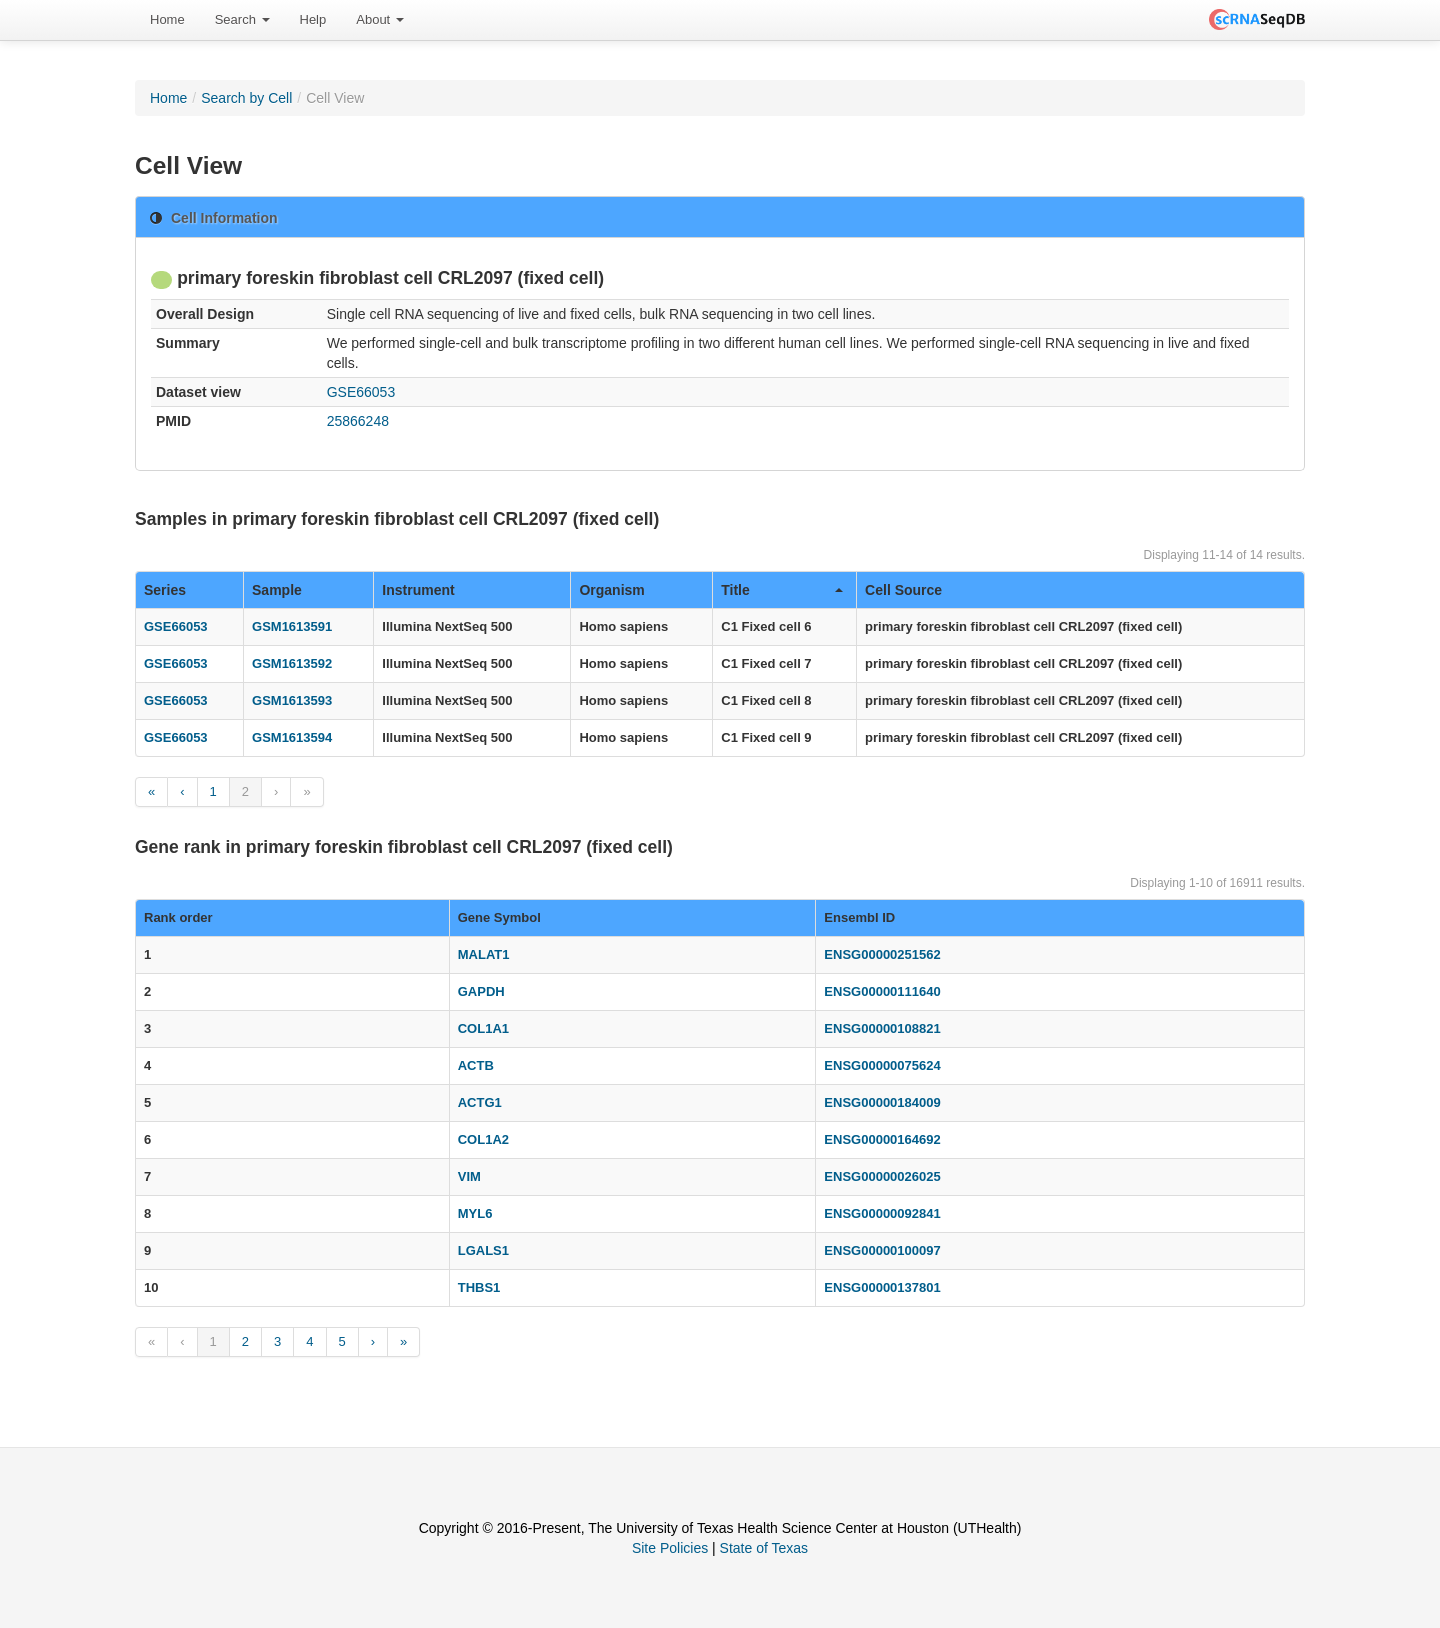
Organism (611, 590)
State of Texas (764, 1548)
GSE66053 (361, 392)
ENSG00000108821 (882, 1028)
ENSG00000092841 (882, 1213)
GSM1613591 (292, 626)
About (380, 19)
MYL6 (475, 1213)
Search (242, 19)
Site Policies (670, 1548)
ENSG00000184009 (882, 1102)
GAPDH (481, 991)
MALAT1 (484, 954)
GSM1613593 (292, 700)
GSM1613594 (292, 737)
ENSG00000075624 (882, 1065)
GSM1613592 (292, 663)
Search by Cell (246, 98)
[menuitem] (167, 20)
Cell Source (903, 590)
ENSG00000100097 (882, 1250)
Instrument (418, 590)
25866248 (358, 421)
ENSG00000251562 (882, 954)
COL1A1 (483, 1028)
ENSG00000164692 (882, 1139)
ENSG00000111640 (882, 991)
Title (782, 590)
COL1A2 (483, 1139)
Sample (277, 590)
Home (167, 19)
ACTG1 (480, 1102)
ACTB (476, 1065)
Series (165, 590)
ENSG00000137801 (882, 1287)
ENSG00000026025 (882, 1176)
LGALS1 (483, 1250)
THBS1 (479, 1287)
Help (313, 19)
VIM (469, 1176)
